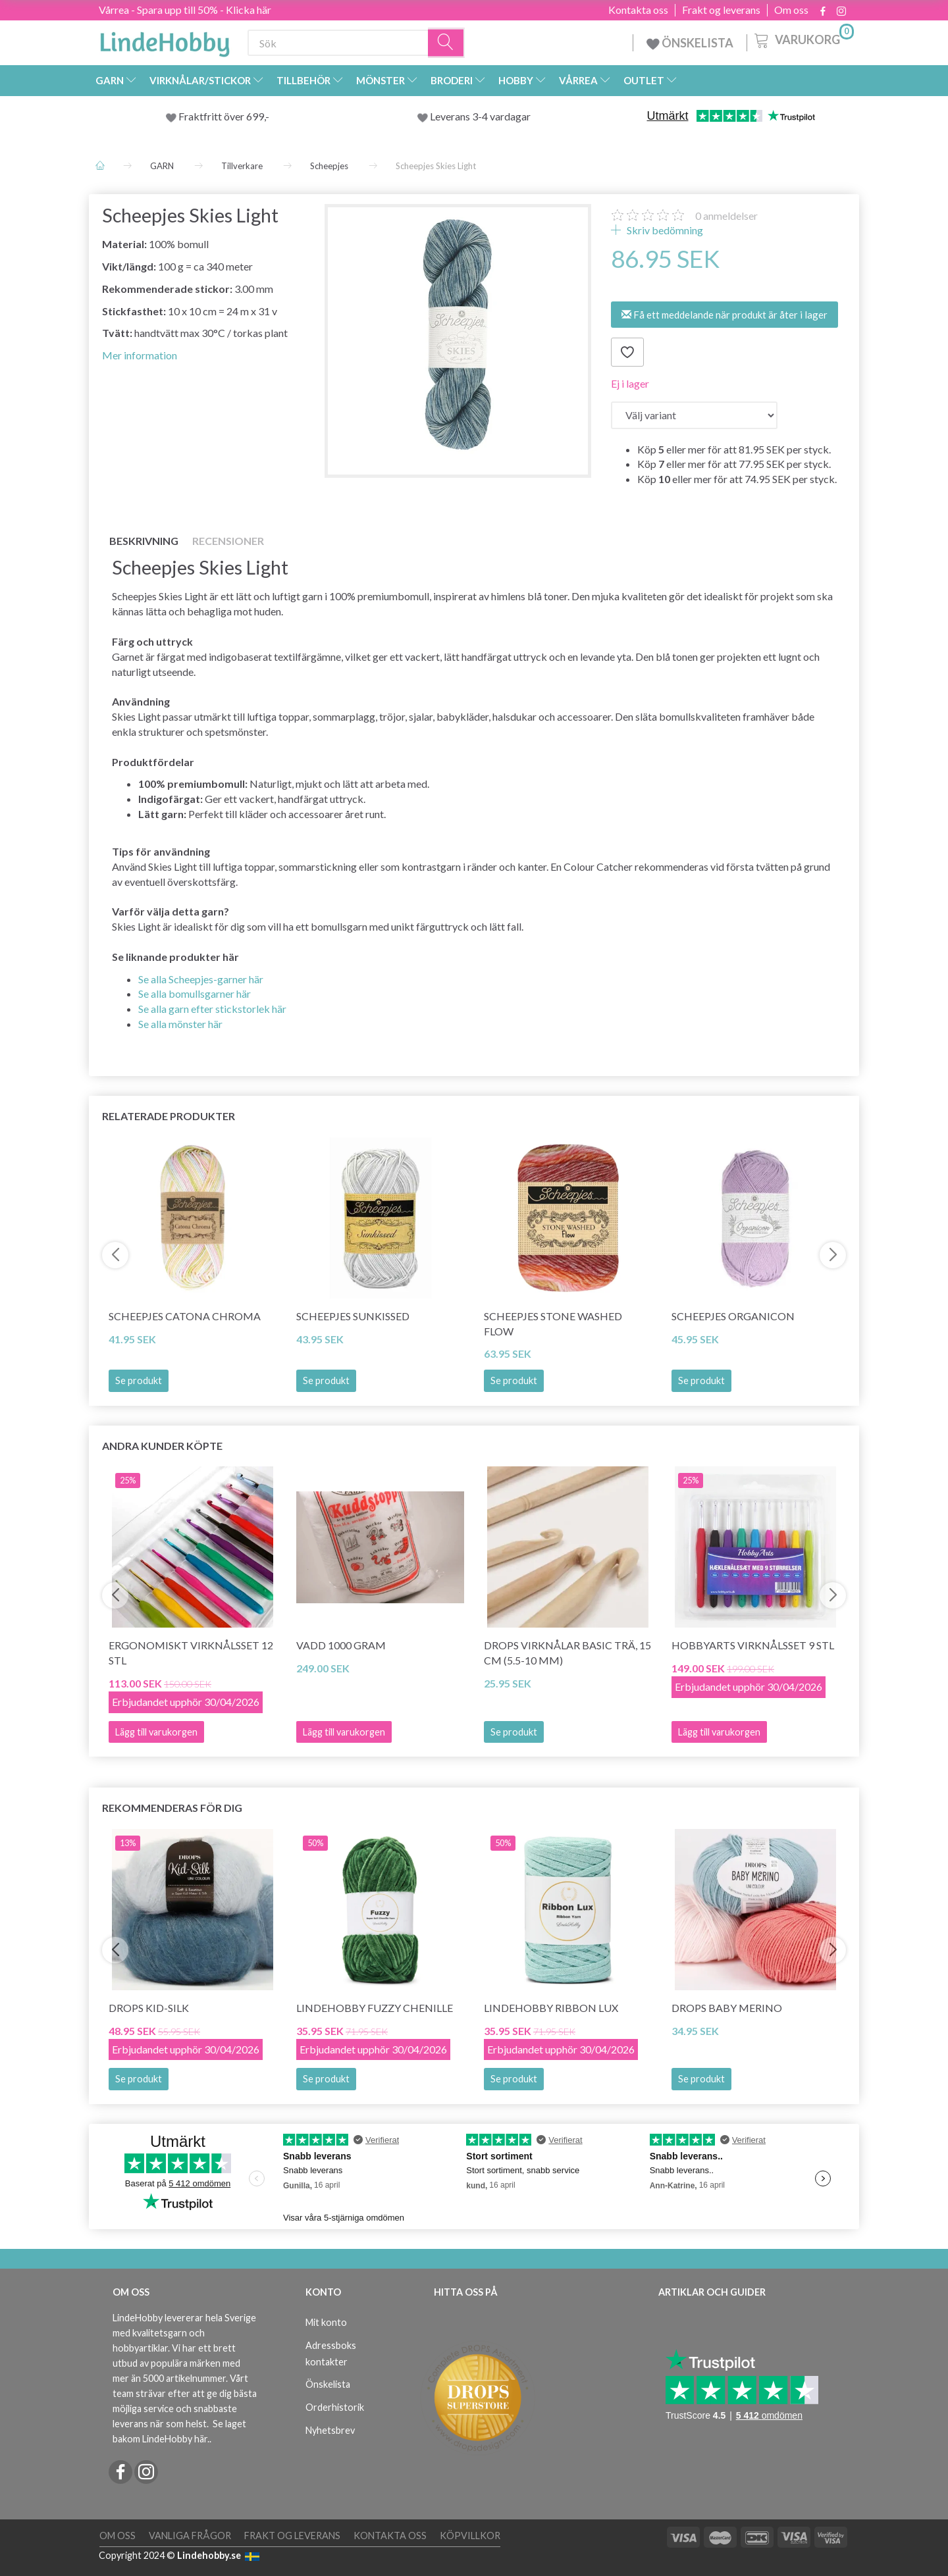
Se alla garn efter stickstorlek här (212, 1008)
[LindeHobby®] (164, 40)
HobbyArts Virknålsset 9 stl (753, 1645)
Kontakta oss (638, 10)
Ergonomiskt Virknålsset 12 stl (191, 1652)
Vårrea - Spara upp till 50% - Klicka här (185, 9)
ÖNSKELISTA (689, 43)
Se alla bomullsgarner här (194, 993)
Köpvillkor (470, 2535)
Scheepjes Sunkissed (352, 1316)
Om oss (791, 10)
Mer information (139, 355)
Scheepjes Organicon (733, 1316)
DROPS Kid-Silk (149, 2007)
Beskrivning (143, 540)
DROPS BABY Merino (727, 2007)
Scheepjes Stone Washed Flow (553, 1323)
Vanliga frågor (190, 2535)
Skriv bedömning (664, 230)
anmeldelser (726, 215)
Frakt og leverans (721, 10)
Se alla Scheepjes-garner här (200, 979)
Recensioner (228, 540)
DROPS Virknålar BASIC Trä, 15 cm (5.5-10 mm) (567, 1652)
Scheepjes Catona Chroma (185, 1316)
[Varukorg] (802, 39)
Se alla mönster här (180, 1024)
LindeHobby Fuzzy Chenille (374, 2007)
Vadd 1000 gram (341, 1645)
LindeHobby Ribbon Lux (551, 2007)
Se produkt (138, 1380)
